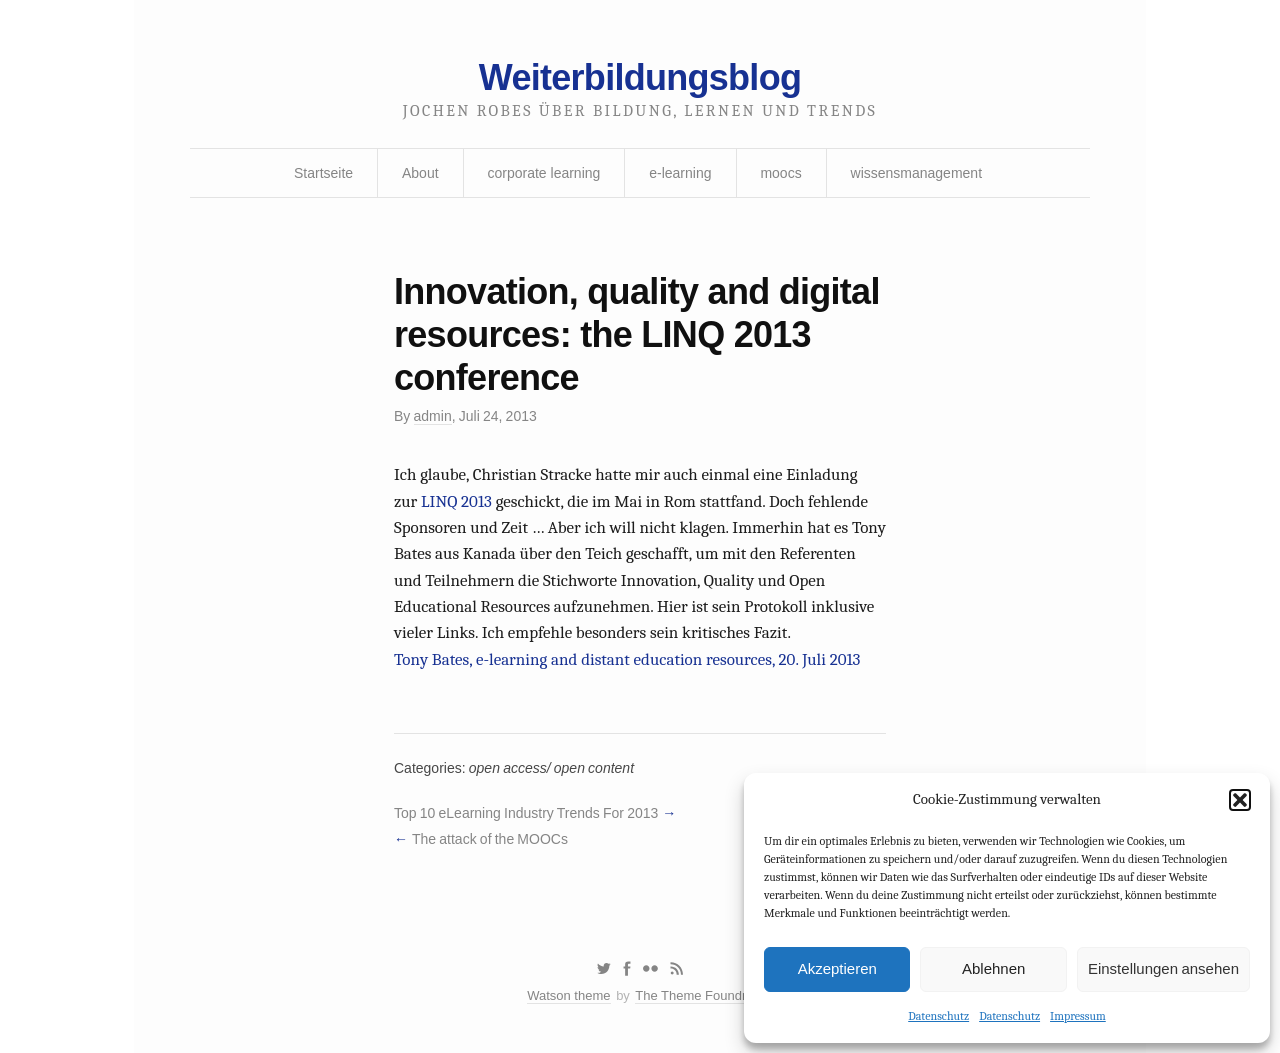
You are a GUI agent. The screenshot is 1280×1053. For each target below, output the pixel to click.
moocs (780, 173)
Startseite (323, 173)
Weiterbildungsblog (640, 77)
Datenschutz (938, 1016)
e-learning (680, 173)
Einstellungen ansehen (1163, 968)
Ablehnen (993, 968)
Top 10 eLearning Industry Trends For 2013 (526, 813)
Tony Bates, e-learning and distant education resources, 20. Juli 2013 (627, 659)
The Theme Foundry (694, 995)
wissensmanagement (917, 173)
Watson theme (568, 995)
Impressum (1078, 1016)
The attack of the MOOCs (490, 839)
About (420, 173)
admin (433, 416)
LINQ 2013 (456, 501)
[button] (1240, 800)
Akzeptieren (837, 968)
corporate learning (543, 173)
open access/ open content (551, 768)
